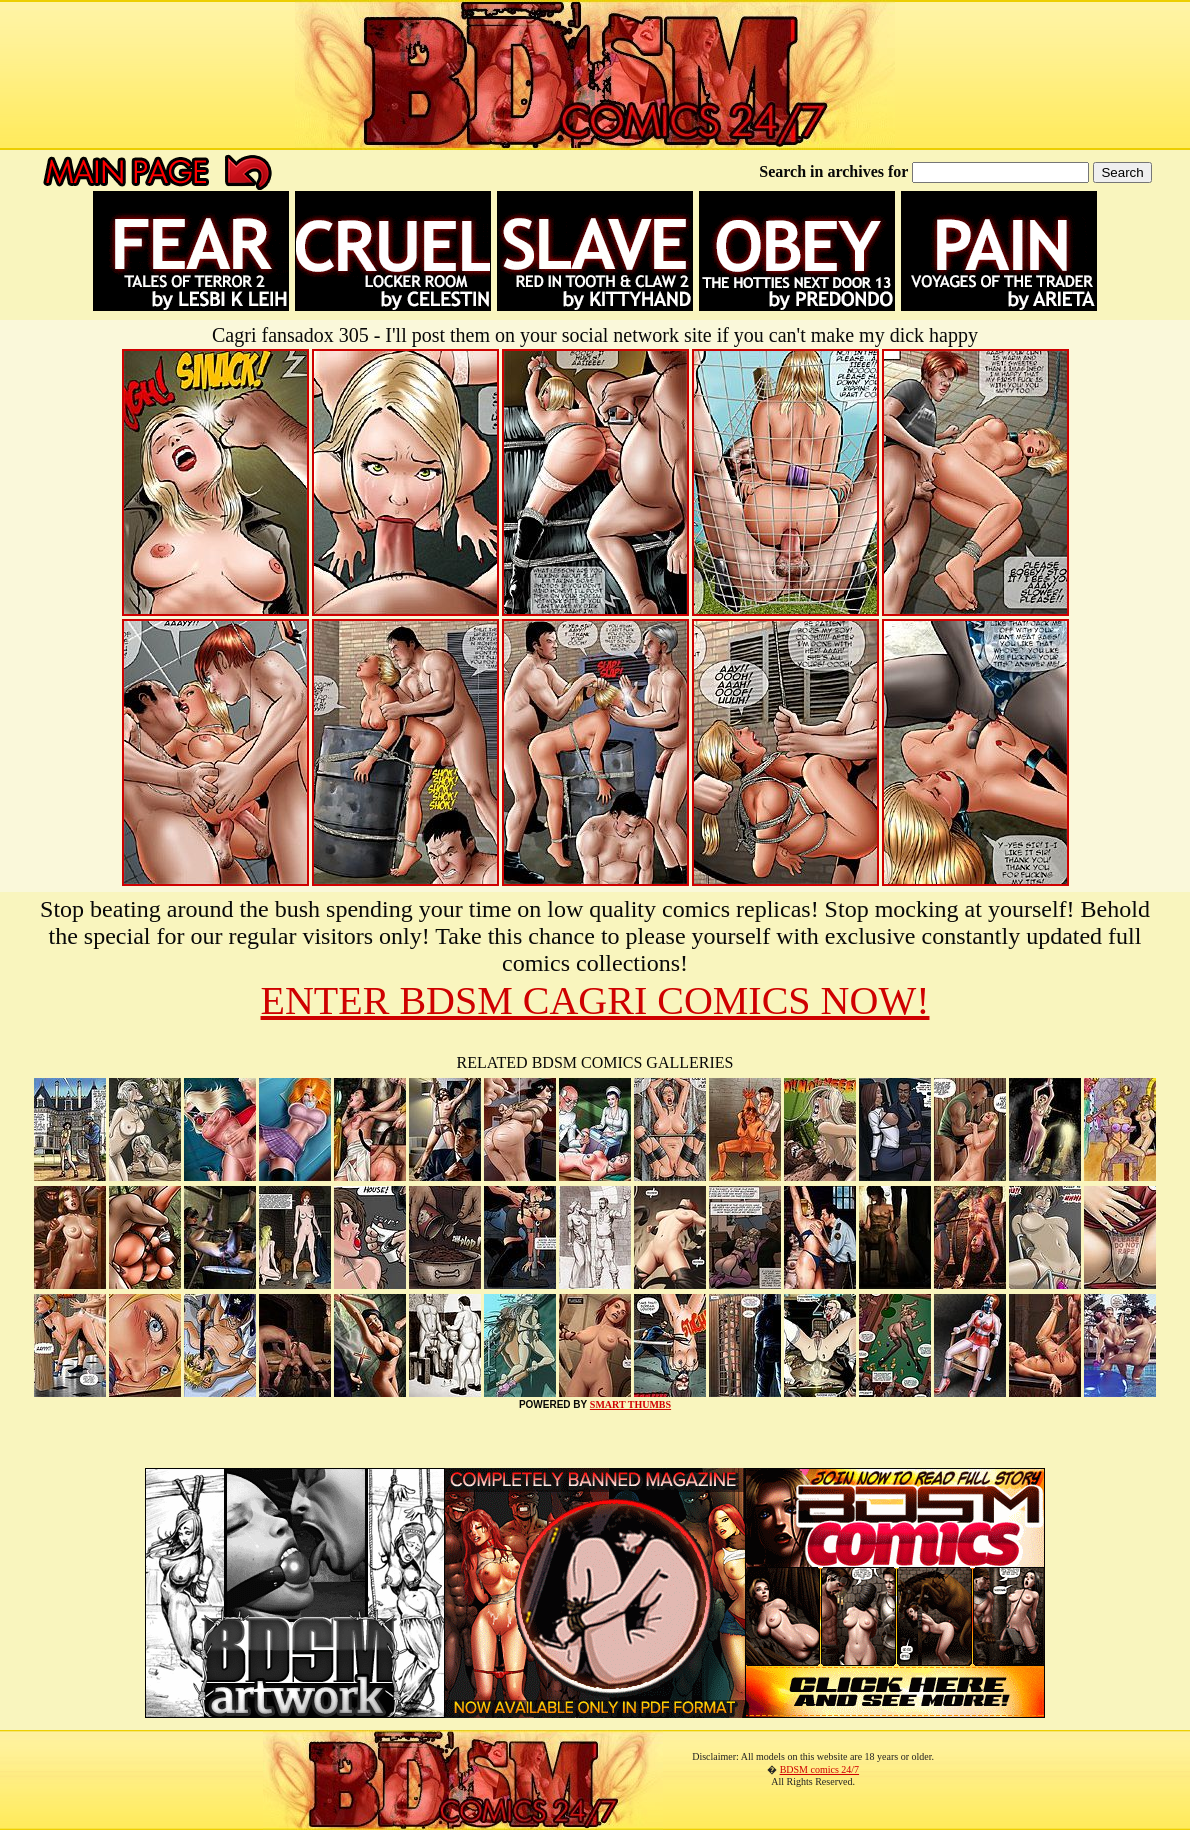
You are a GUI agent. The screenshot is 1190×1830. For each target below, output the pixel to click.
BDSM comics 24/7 (819, 1769)
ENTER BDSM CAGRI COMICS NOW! (595, 1000)
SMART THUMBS (630, 1404)
